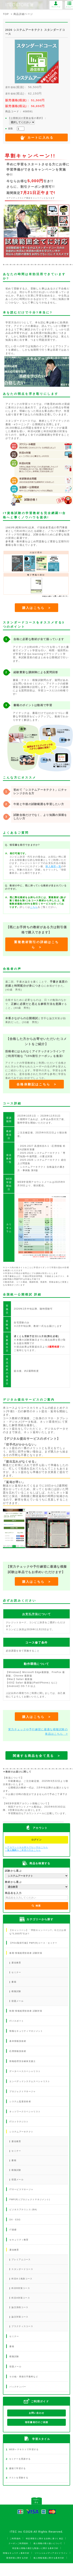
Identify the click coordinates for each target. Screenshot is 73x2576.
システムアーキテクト (19, 2131)
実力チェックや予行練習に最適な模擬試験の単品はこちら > (38, 1732)
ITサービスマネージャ (19, 2189)
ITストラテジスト (17, 2121)
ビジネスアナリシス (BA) (21, 2209)
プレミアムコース (19, 2259)
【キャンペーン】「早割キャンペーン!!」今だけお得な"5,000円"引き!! (35, 1931)
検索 (36, 1905)
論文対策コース (18, 2317)
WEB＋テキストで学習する (22, 2449)
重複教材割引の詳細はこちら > (36, 944)
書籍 (12, 1982)
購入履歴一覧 (53, 866)
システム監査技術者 (18, 2101)
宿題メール (16, 2001)
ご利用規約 (15, 2538)
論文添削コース (18, 2307)
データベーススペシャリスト (22, 2071)
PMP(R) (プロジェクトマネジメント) (27, 2199)
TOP (6, 14)
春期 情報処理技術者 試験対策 (23, 1953)
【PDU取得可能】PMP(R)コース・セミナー (31, 1943)
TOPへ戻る (36, 2501)
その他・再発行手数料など (21, 2376)
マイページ (56, 4)
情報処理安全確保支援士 (20, 2061)
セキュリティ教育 (17, 2239)
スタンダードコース (20, 2269)
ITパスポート (14, 2021)
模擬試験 (14, 1991)
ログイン (36, 1839)
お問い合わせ (36, 2413)
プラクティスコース (20, 2326)
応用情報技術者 (15, 2051)
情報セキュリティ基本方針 (16, 2553)
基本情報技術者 (15, 2041)
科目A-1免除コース (20, 2278)
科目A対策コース (19, 2298)
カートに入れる (36, 138)
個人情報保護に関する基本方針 (48, 2558)
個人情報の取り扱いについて (47, 2543)
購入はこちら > (36, 607)
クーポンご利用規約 (18, 2543)
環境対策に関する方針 (17, 2558)
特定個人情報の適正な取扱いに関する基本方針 (35, 2548)
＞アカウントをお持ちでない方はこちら (26, 1847)
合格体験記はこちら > (36, 1084)
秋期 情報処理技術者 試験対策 (23, 2011)
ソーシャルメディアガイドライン (51, 2553)
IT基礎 (11, 2229)
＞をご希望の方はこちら (23, 1850)
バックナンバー (15, 2386)
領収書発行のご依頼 (36, 2422)
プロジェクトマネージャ (20, 2091)
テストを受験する (16, 2477)
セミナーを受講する (18, 2459)
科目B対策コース (19, 2288)
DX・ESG (13, 2219)
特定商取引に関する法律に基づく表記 (44, 2538)
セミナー (14, 1972)
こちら (34, 907)
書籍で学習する (15, 2468)
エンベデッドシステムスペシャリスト (27, 2081)
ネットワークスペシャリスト (22, 2111)
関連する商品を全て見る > (36, 1755)
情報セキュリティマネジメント (24, 2031)
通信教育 (14, 1962)
